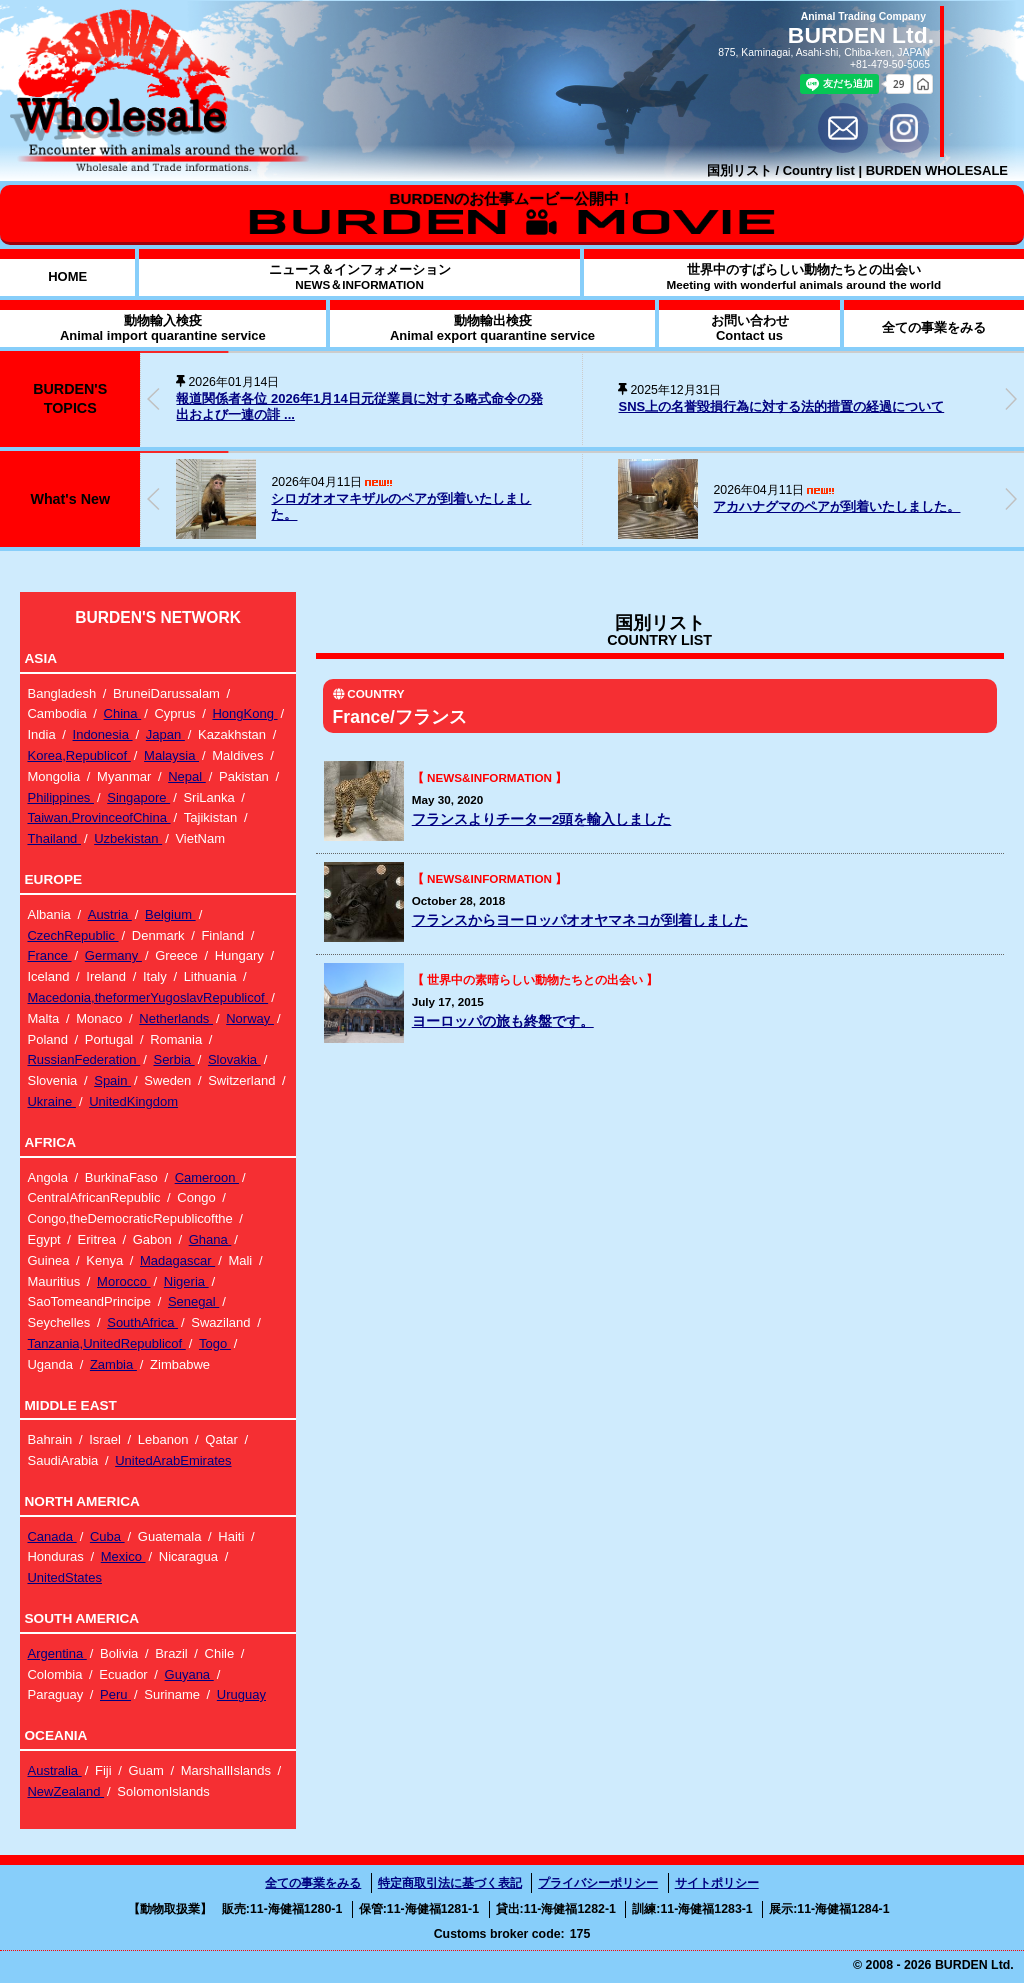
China (123, 713)
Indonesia (103, 734)
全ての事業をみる (313, 1883)
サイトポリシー (717, 1883)
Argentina (56, 1653)
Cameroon (207, 1177)
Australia (54, 1770)
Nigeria (186, 1281)
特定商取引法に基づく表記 (450, 1883)
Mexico (123, 1556)
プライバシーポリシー (598, 1883)
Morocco (123, 1281)
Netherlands (176, 1018)
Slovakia (234, 1059)
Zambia (113, 1364)
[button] (1011, 399)
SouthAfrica (142, 1322)
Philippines (60, 797)
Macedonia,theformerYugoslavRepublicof (147, 997)
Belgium (170, 914)
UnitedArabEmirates (173, 1460)
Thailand (53, 838)
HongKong (244, 713)
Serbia (173, 1059)
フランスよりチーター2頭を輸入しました (542, 819)
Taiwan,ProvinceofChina (98, 817)
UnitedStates (64, 1577)
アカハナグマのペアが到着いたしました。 (836, 506)
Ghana (210, 1239)
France (49, 955)
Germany (113, 955)
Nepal (187, 776)
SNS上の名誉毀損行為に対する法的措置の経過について (781, 406)
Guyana (189, 1674)
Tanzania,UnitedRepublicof (106, 1343)
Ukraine (51, 1101)
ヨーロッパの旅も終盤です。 (503, 1021)
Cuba (107, 1536)
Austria (110, 914)
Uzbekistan (128, 838)
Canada (51, 1536)
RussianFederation (83, 1059)
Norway (250, 1018)
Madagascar (177, 1260)
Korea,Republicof (78, 755)
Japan (165, 734)
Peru (115, 1694)
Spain (112, 1080)
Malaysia (171, 755)
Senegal (193, 1301)
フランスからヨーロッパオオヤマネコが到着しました (580, 920)
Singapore (138, 797)
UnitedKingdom (133, 1101)
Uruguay (241, 1694)
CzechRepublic (72, 935)
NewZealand (65, 1791)
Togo (215, 1343)
